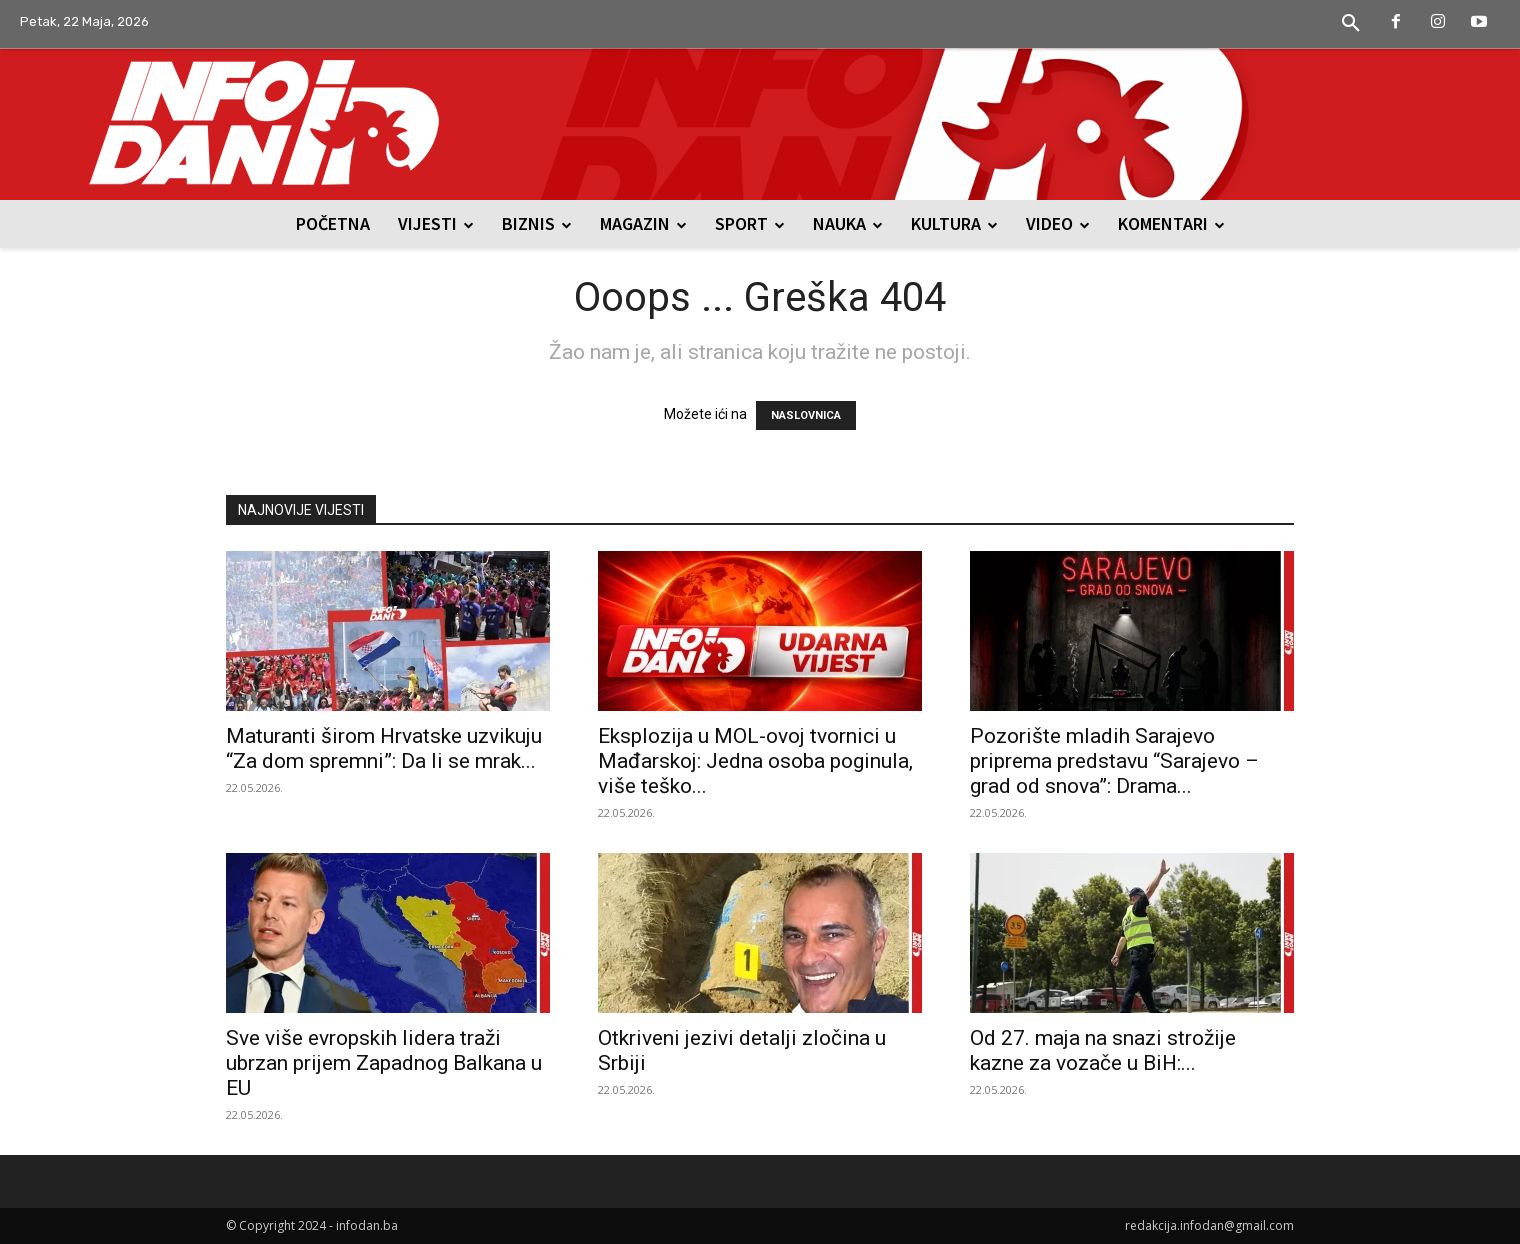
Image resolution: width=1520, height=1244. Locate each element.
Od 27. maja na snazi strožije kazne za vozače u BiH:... (1103, 1050)
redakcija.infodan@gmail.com (1209, 1225)
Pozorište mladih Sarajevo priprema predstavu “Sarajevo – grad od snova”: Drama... (1114, 761)
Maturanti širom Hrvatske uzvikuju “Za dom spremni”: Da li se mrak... (384, 748)
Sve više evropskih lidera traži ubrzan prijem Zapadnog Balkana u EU (384, 1063)
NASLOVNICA (806, 415)
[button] (1351, 24)
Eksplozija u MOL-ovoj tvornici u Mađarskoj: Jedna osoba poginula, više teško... (755, 761)
